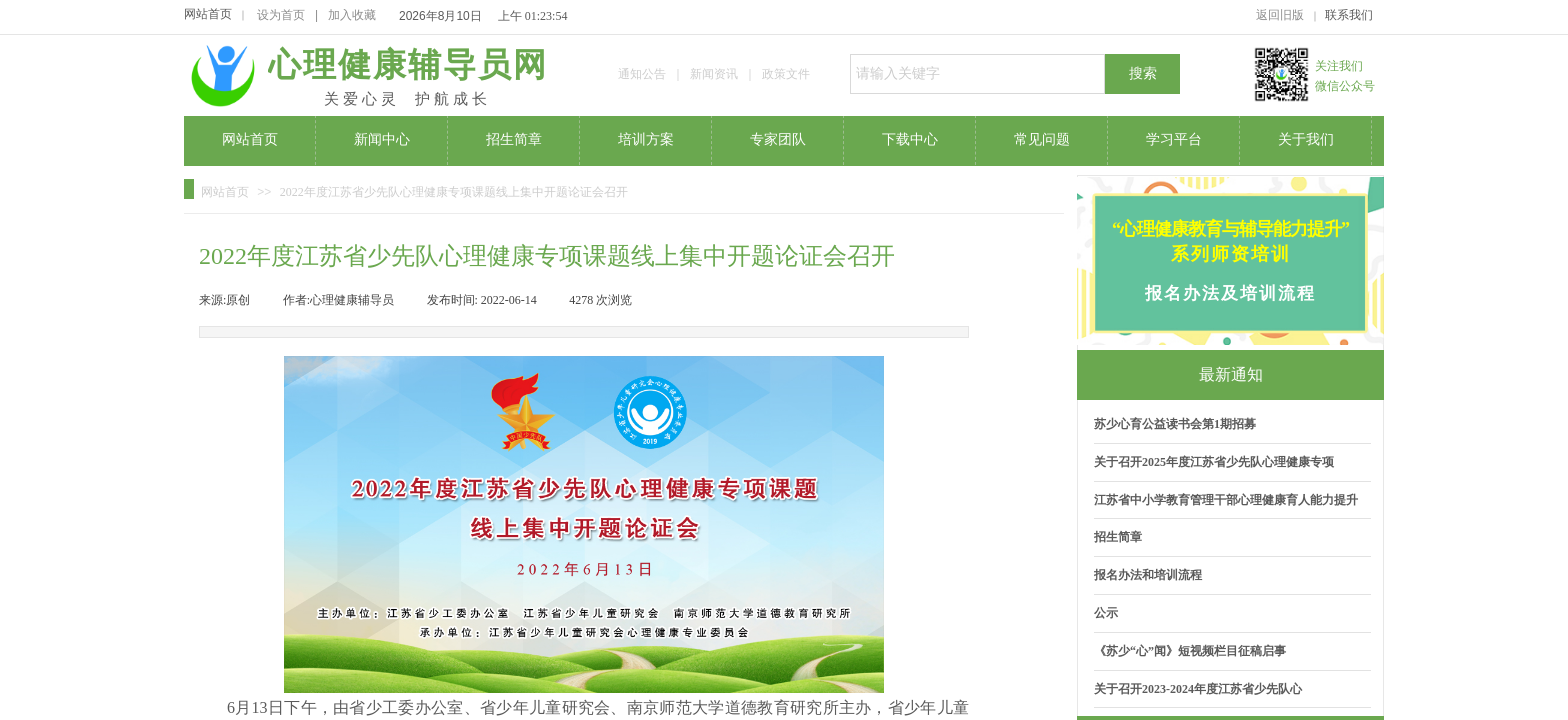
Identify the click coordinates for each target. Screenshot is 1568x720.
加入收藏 (352, 15)
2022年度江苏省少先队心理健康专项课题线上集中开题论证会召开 (454, 192)
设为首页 (281, 15)
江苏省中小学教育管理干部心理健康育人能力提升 (1226, 500)
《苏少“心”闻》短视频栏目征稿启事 (1190, 651)
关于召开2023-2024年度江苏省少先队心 (1198, 689)
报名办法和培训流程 (1148, 575)
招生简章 (1118, 537)
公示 (1106, 613)
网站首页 (208, 14)
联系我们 (1349, 15)
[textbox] (977, 74)
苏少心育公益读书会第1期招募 (1175, 424)
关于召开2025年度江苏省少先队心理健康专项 (1214, 462)
